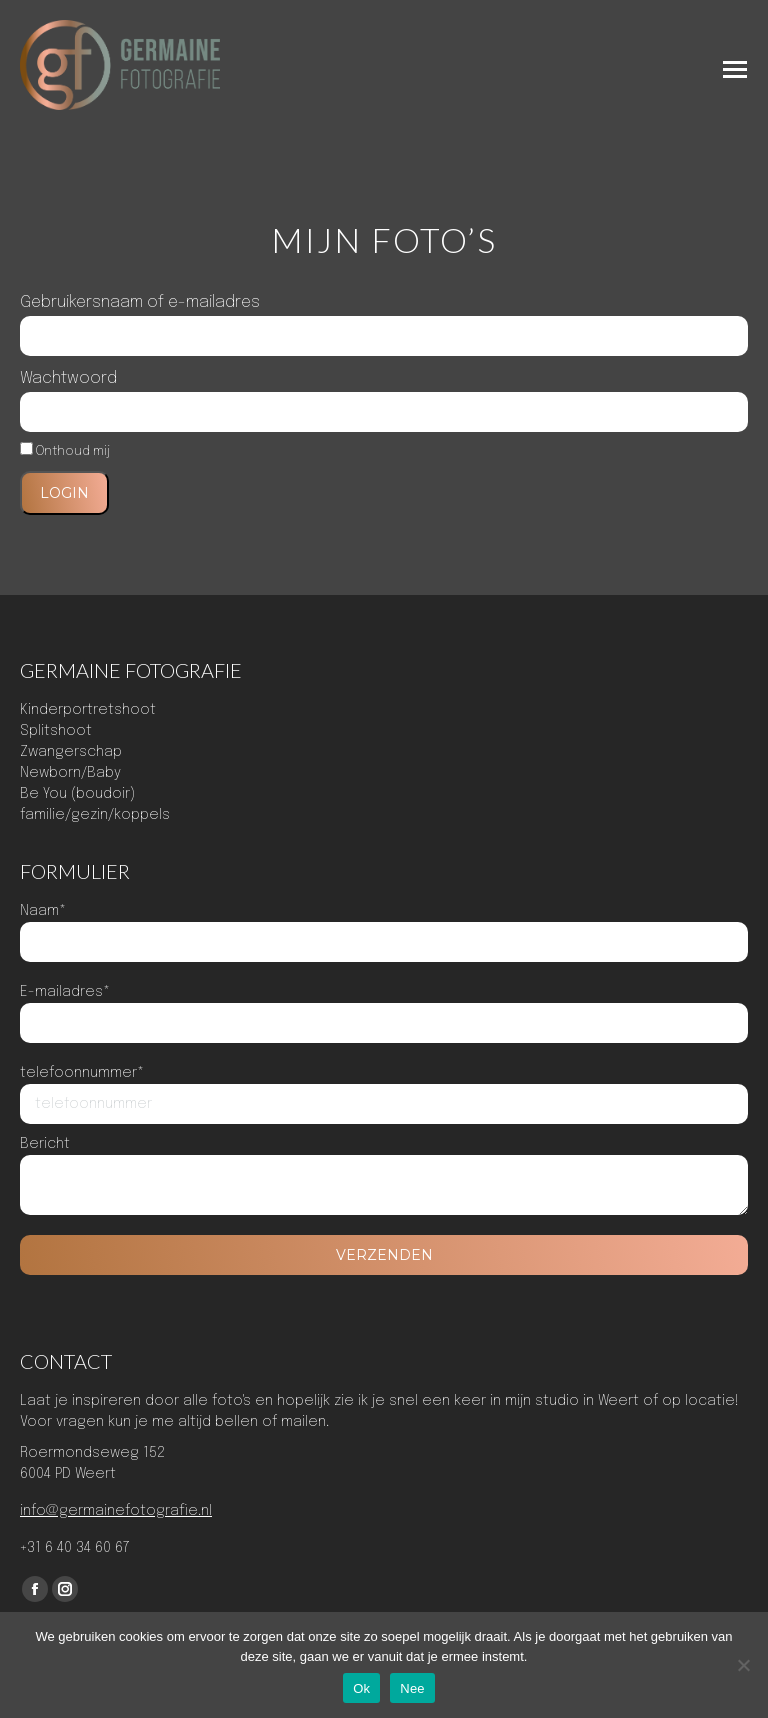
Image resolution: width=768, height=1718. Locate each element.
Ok (361, 1688)
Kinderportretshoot (88, 710)
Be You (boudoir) (77, 794)
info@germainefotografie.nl (116, 1511)
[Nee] (743, 1665)
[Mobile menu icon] (735, 69)
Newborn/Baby (70, 773)
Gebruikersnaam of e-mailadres (140, 302)
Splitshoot (56, 731)
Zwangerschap (71, 752)
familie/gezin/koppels (95, 815)
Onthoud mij (65, 451)
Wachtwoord (68, 378)
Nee (412, 1688)
